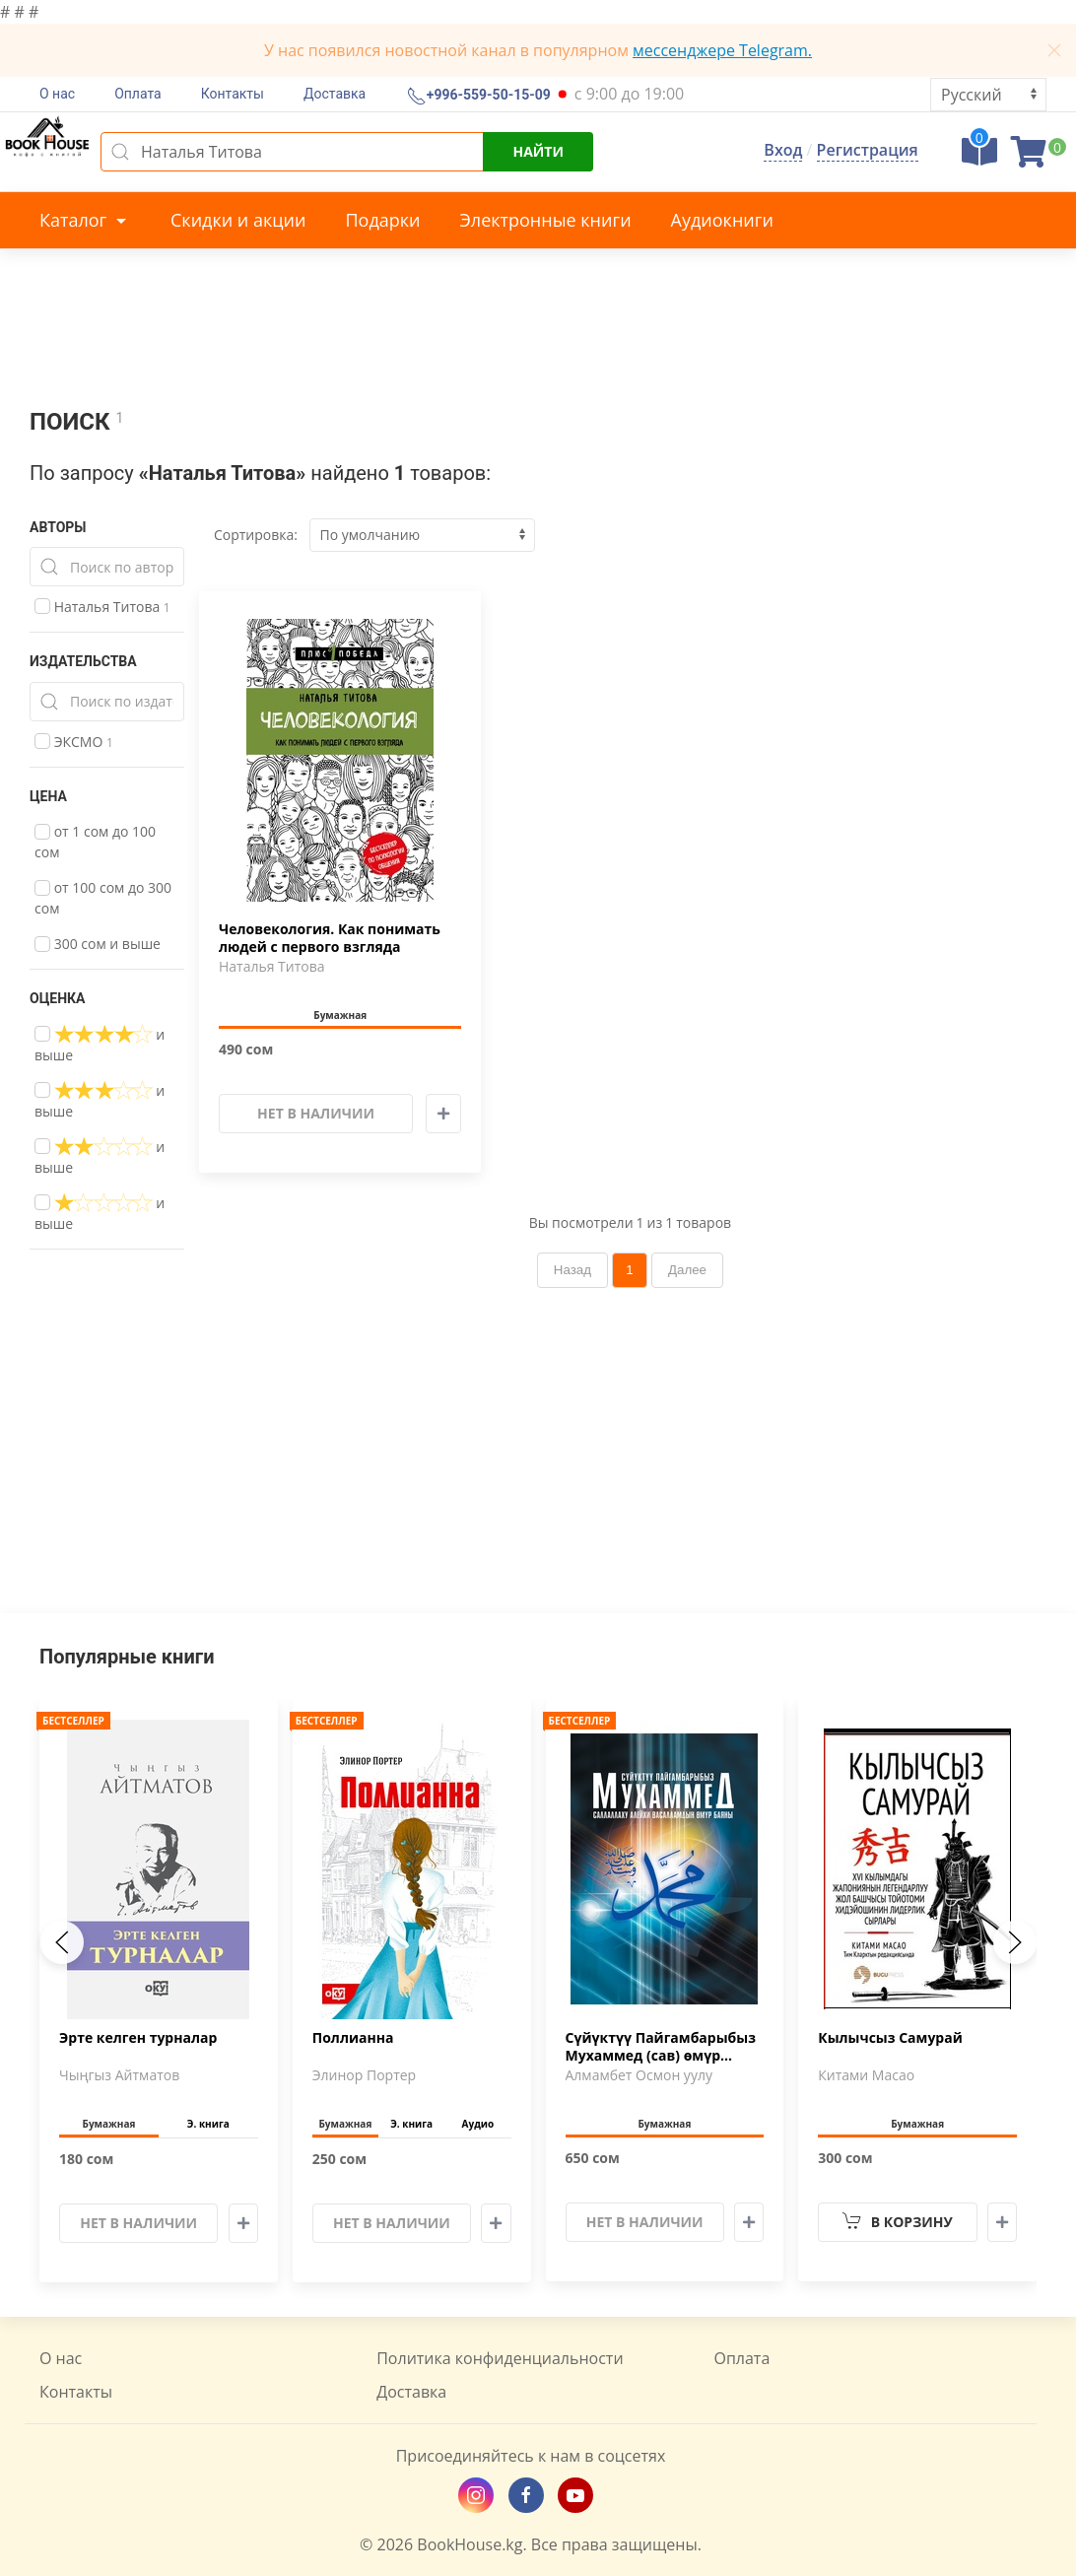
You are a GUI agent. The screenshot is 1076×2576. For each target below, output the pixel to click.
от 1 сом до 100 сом (95, 841)
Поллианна (353, 2038)
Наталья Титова (102, 606)
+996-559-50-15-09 (487, 95)
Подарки (382, 220)
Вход (783, 150)
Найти (538, 151)
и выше (99, 1044)
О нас (57, 94)
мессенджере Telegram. (722, 50)
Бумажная (340, 1015)
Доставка (334, 94)
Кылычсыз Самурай (890, 2038)
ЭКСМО (73, 741)
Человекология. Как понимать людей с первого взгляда (329, 938)
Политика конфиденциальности (499, 2358)
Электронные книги (546, 220)
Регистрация (867, 150)
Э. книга (208, 2124)
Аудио (478, 2124)
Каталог (85, 220)
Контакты (232, 94)
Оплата (138, 94)
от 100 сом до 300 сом (102, 897)
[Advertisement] (538, 1475)
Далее (687, 1269)
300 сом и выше (97, 943)
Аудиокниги (722, 220)
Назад (572, 1269)
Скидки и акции (237, 220)
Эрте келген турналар (138, 2038)
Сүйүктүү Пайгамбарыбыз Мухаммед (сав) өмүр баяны (661, 2048)
